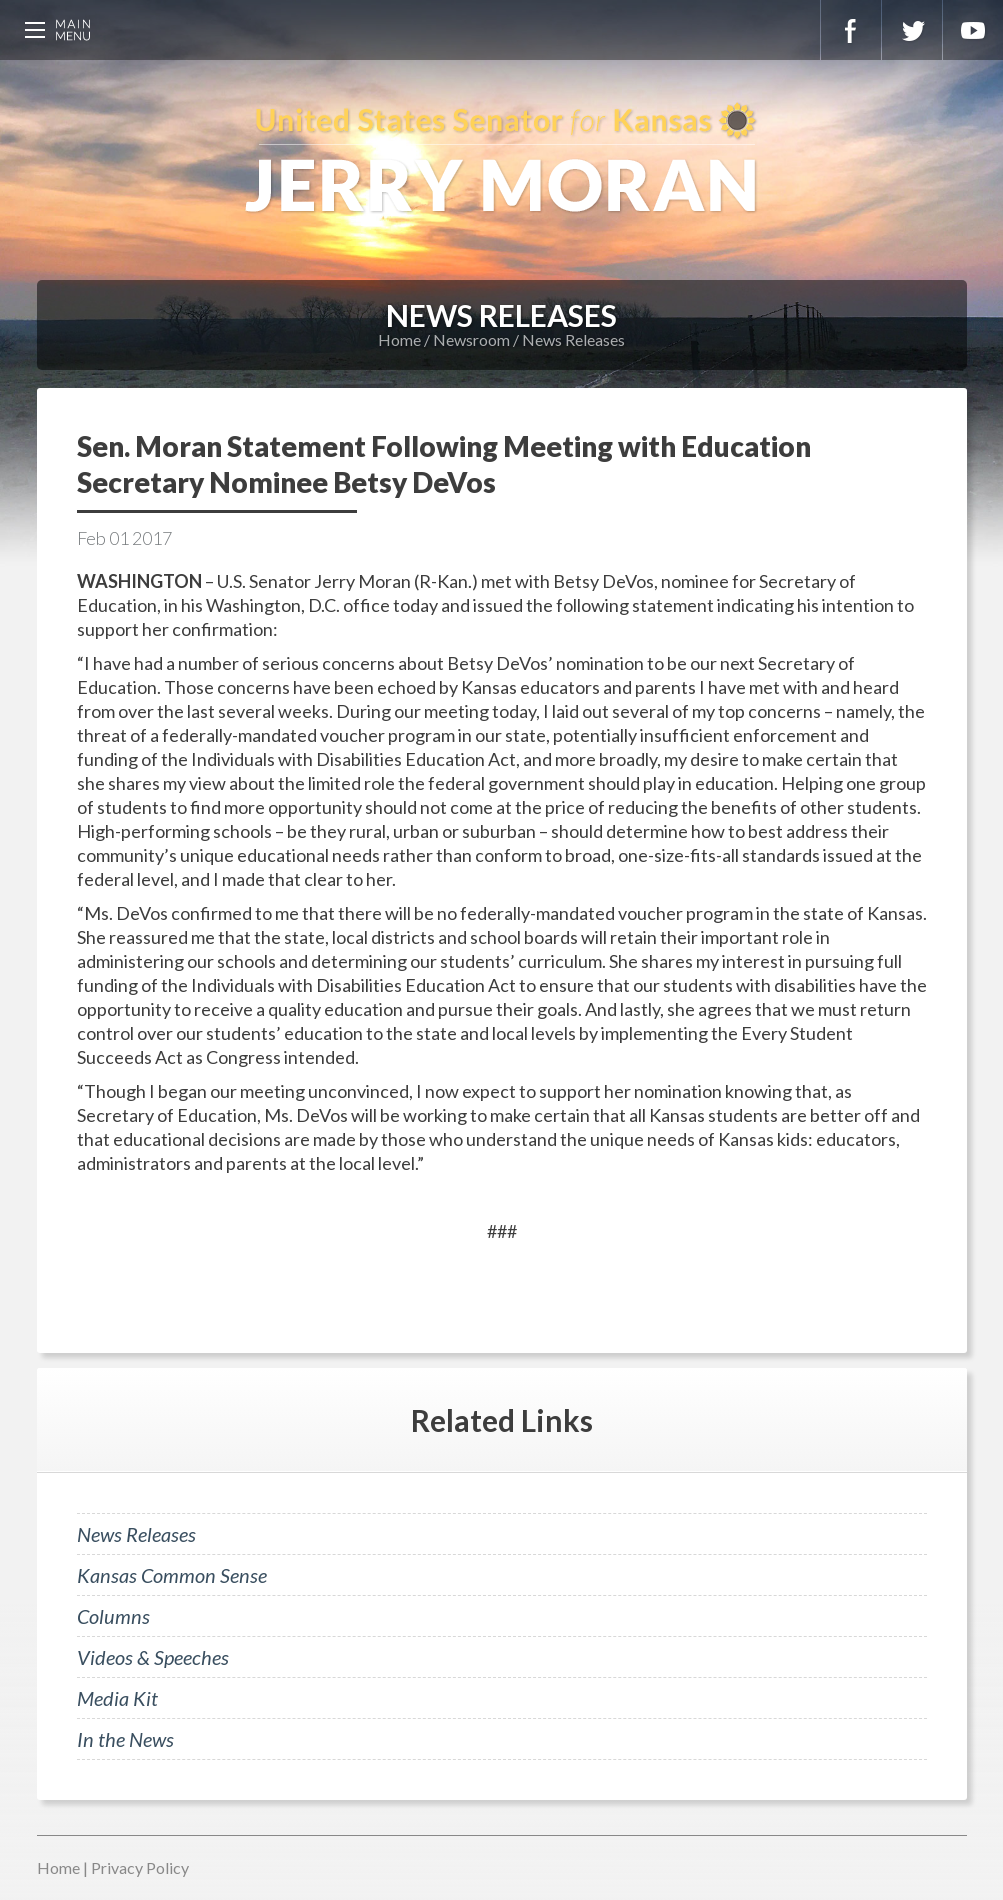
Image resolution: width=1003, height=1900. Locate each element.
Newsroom (471, 339)
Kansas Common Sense (172, 1575)
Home (399, 339)
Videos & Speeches (153, 1657)
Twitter (912, 30)
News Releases (573, 339)
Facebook (851, 30)
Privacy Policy (140, 1867)
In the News (125, 1739)
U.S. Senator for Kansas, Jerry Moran (501, 160)
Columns (113, 1616)
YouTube (973, 30)
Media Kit (117, 1698)
